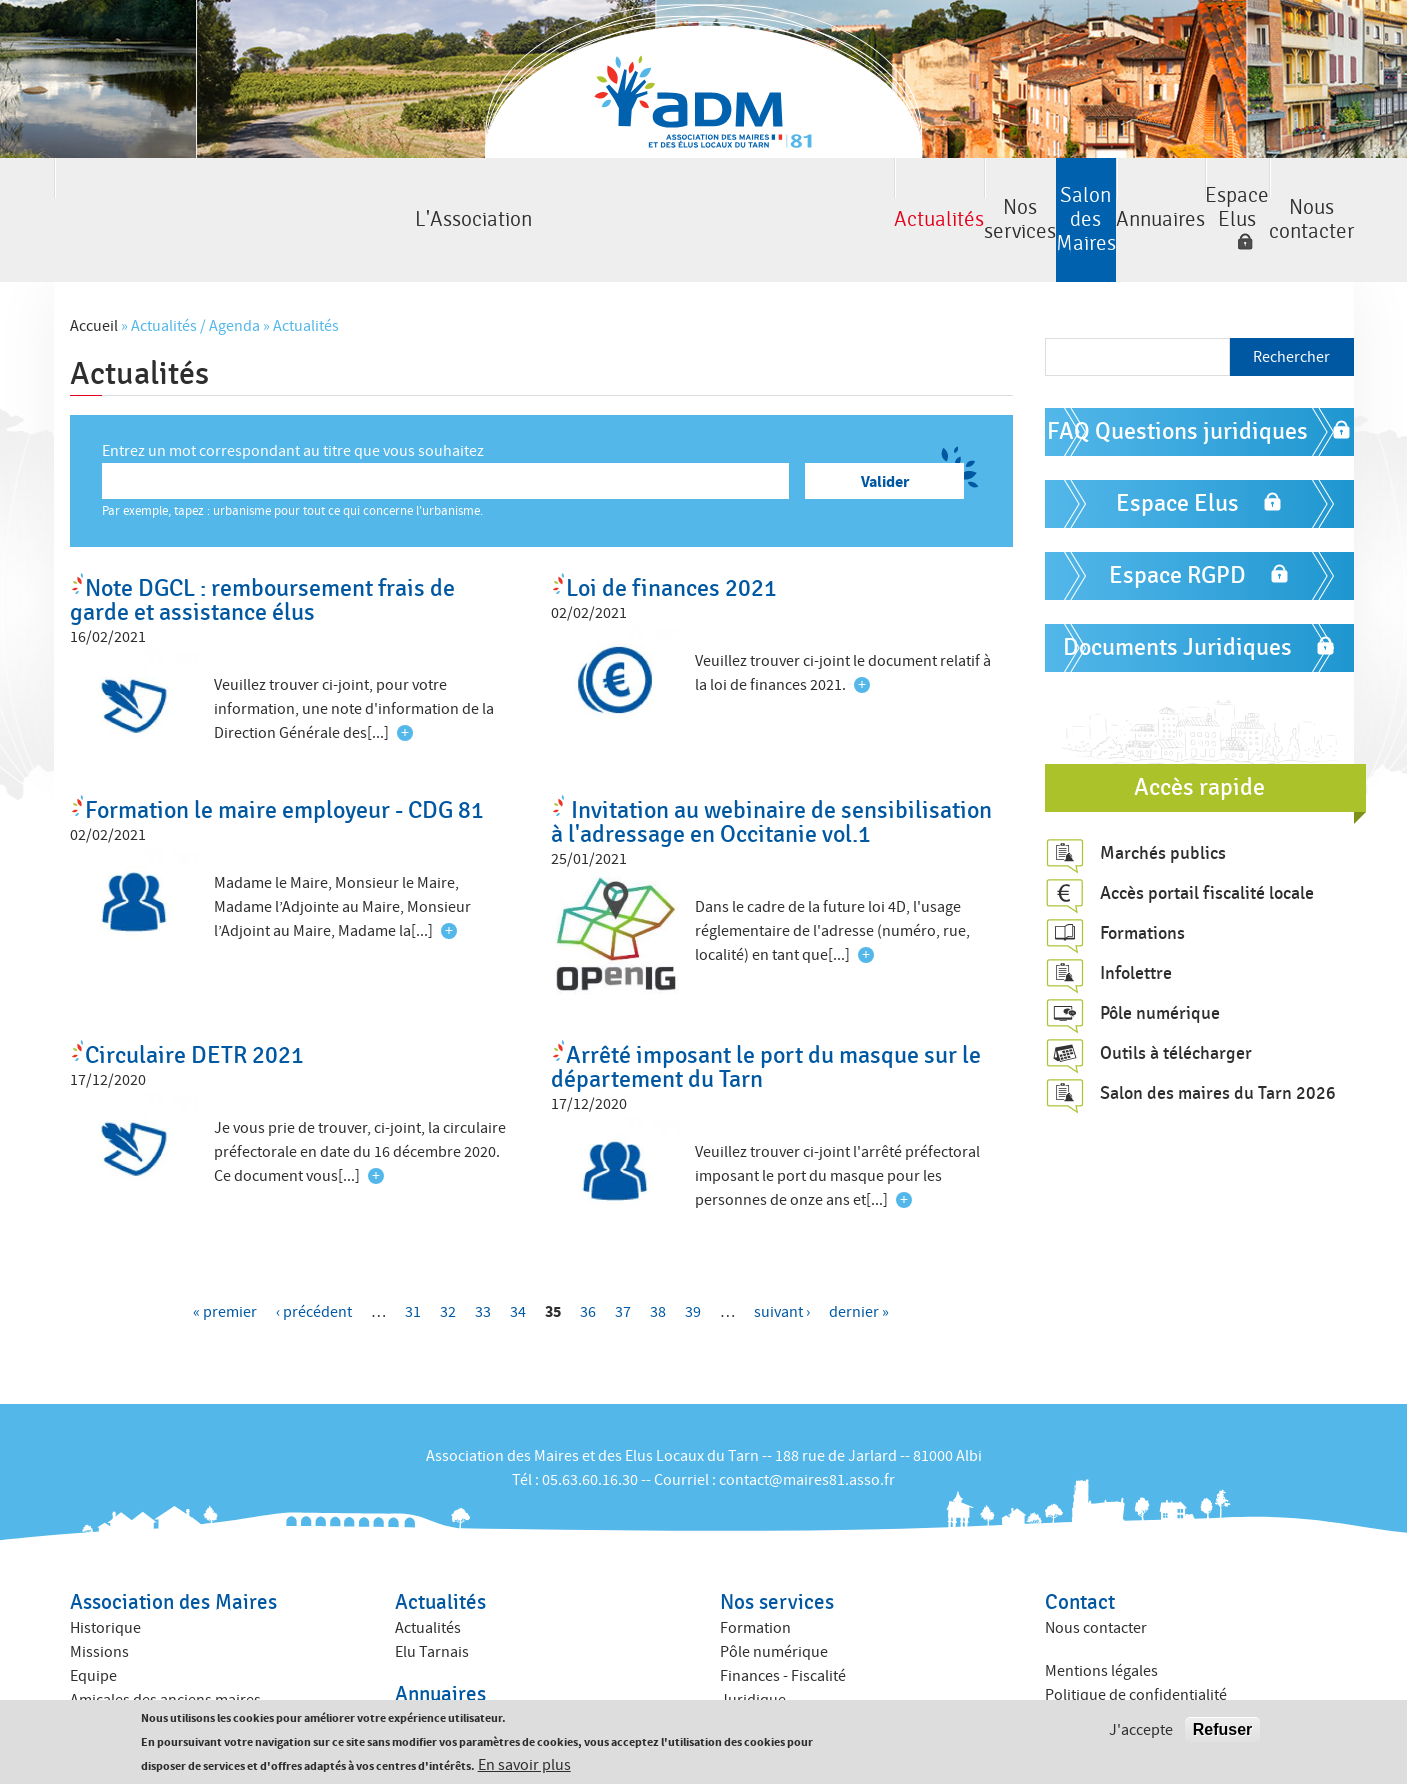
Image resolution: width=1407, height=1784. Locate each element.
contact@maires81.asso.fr (807, 1427)
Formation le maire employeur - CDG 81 (284, 757)
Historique (105, 1575)
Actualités (332, 193)
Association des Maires (173, 1549)
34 (518, 1259)
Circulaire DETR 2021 (194, 1002)
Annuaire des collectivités (480, 1690)
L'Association (146, 193)
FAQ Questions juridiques (1177, 378)
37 (623, 1259)
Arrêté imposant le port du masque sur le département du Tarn (766, 1014)
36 (588, 1259)
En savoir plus (524, 1765)
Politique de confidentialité (1136, 1641)
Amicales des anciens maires (165, 1647)
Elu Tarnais (432, 1599)
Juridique (753, 1647)
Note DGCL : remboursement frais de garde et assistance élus (262, 547)
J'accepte (1141, 1730)
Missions (99, 1599)
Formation (755, 1575)
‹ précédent (314, 1259)
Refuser (1223, 1729)
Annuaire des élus (455, 1666)
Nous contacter (1261, 193)
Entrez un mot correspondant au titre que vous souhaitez (293, 398)
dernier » (859, 1259)
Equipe (93, 1623)
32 (448, 1259)
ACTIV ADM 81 (766, 1671)
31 (413, 1259)
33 (483, 1259)
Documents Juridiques (1177, 594)
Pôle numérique (1160, 959)
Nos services (518, 193)
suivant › (782, 1259)
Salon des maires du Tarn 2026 (1218, 1039)
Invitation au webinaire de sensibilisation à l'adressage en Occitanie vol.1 (771, 769)
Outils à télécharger (1176, 999)
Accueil (94, 273)
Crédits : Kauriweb (1106, 1684)
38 (658, 1259)
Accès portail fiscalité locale (1207, 839)
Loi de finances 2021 (671, 535)
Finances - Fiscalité (783, 1623)
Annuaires (890, 193)
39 (693, 1259)
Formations (1142, 879)
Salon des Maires (704, 193)
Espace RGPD (1177, 522)
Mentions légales (1101, 1617)
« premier (225, 1259)
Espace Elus (1058, 193)
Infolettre (1136, 919)
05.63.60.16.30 (590, 1427)
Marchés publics (1163, 799)
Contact (1080, 1549)
